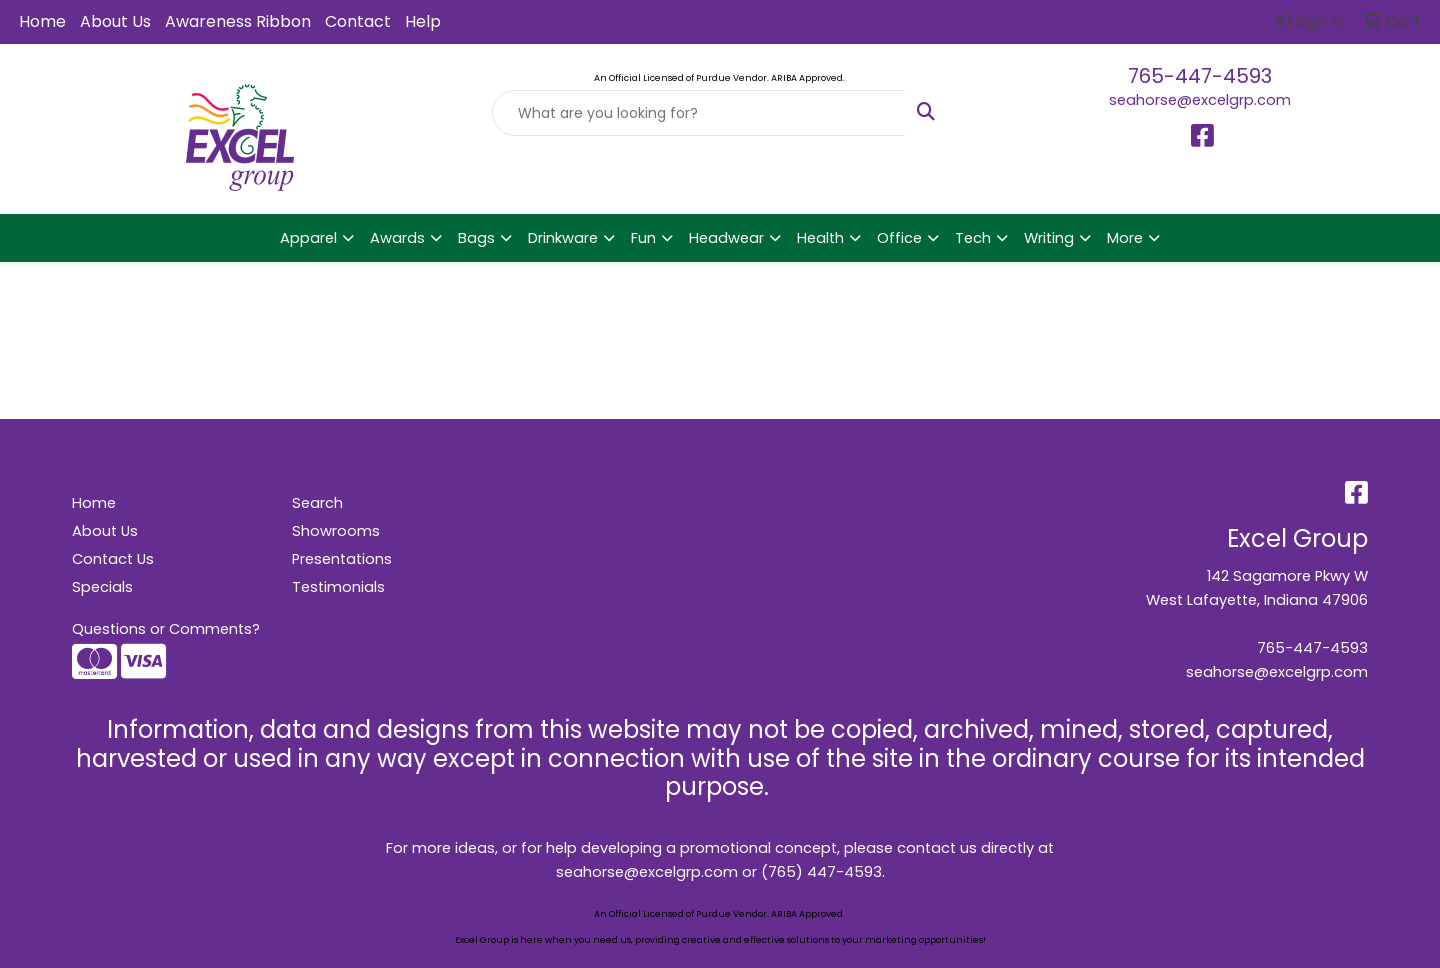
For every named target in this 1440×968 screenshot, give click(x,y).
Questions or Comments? (166, 629)
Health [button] (820, 238)
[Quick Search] (699, 113)
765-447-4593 (1200, 76)
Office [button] (899, 238)
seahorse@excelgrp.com (1200, 100)
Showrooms (336, 531)
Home (42, 21)
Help (423, 21)
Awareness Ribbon (238, 21)
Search (317, 503)
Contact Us (113, 559)
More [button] (1125, 238)
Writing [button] (1049, 238)
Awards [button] (397, 238)
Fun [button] (643, 238)
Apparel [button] (308, 238)
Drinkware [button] (563, 238)
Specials (102, 587)
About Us (115, 21)
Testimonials (338, 587)
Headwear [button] (726, 238)
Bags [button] (476, 238)
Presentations (342, 559)
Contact (358, 21)
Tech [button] (973, 238)
